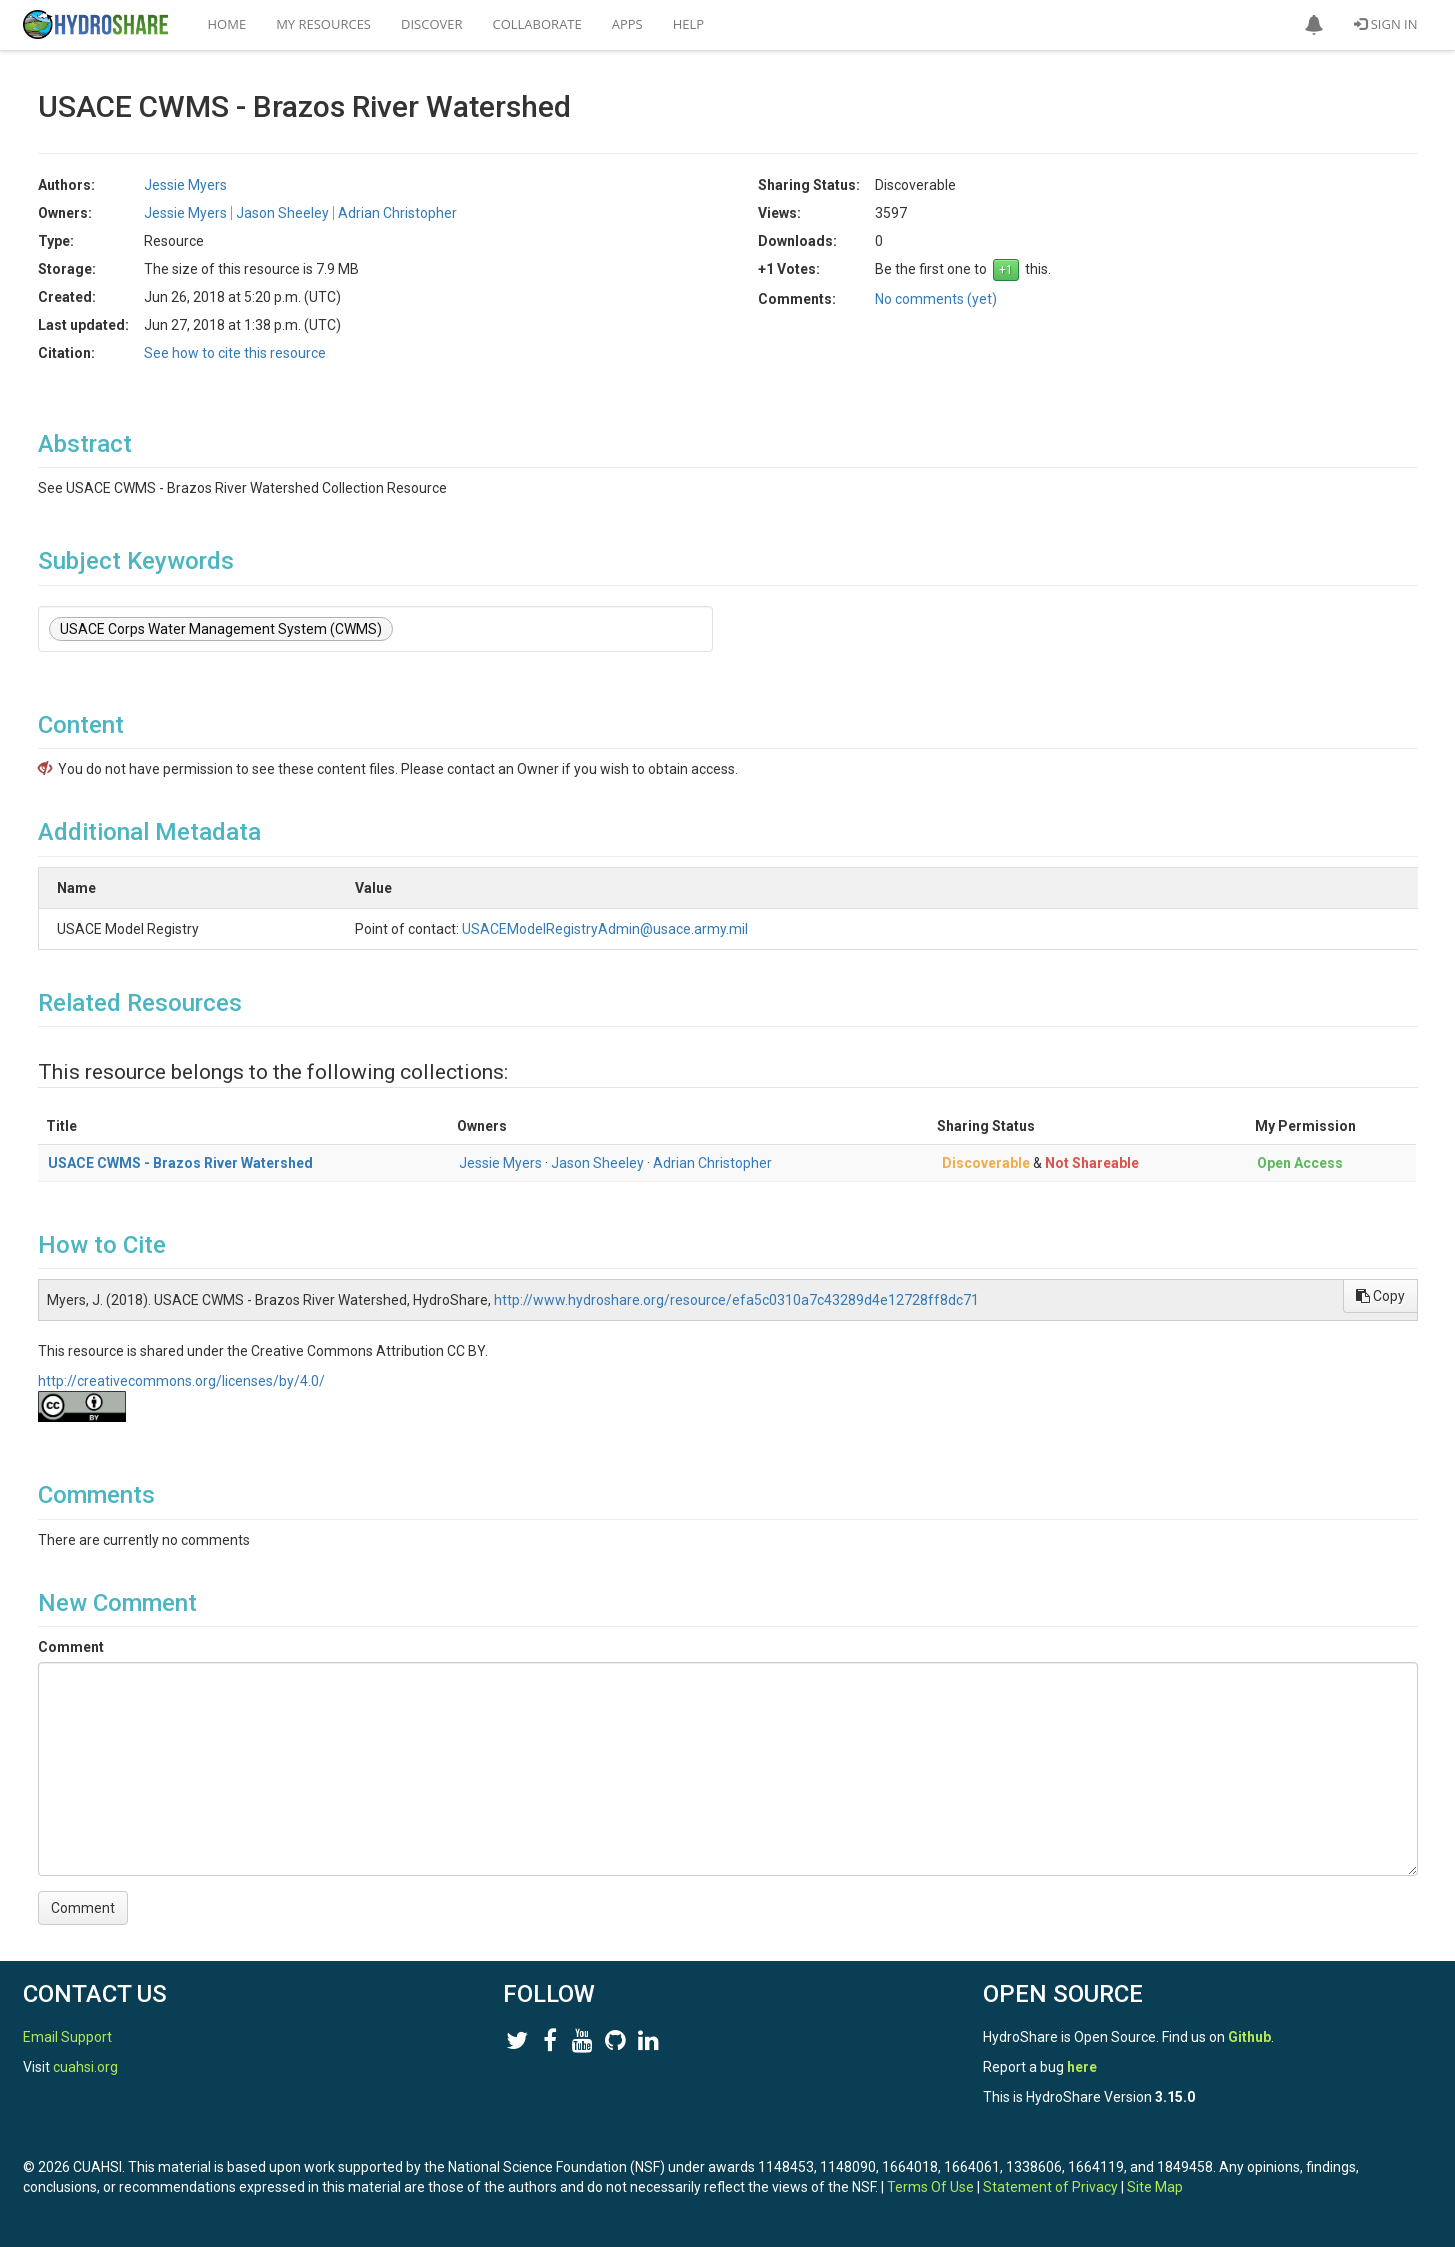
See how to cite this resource (235, 353)
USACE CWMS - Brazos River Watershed (180, 1163)
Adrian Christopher (397, 213)
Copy (1380, 1296)
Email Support (67, 2037)
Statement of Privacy (1050, 2187)
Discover (432, 24)
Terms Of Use (930, 2187)
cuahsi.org (85, 2067)
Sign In (1385, 24)
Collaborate (537, 24)
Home (227, 24)
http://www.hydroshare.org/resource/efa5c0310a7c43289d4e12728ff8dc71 (736, 1300)
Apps (627, 24)
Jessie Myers (185, 185)
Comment (71, 1647)
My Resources (323, 24)
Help (688, 24)
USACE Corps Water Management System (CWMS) (221, 629)
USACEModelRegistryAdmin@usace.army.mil (712, 929)
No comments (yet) (936, 299)
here (1082, 2067)
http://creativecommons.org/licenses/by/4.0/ (181, 1381)
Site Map (1155, 2187)
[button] (1314, 25)
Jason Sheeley (282, 213)
